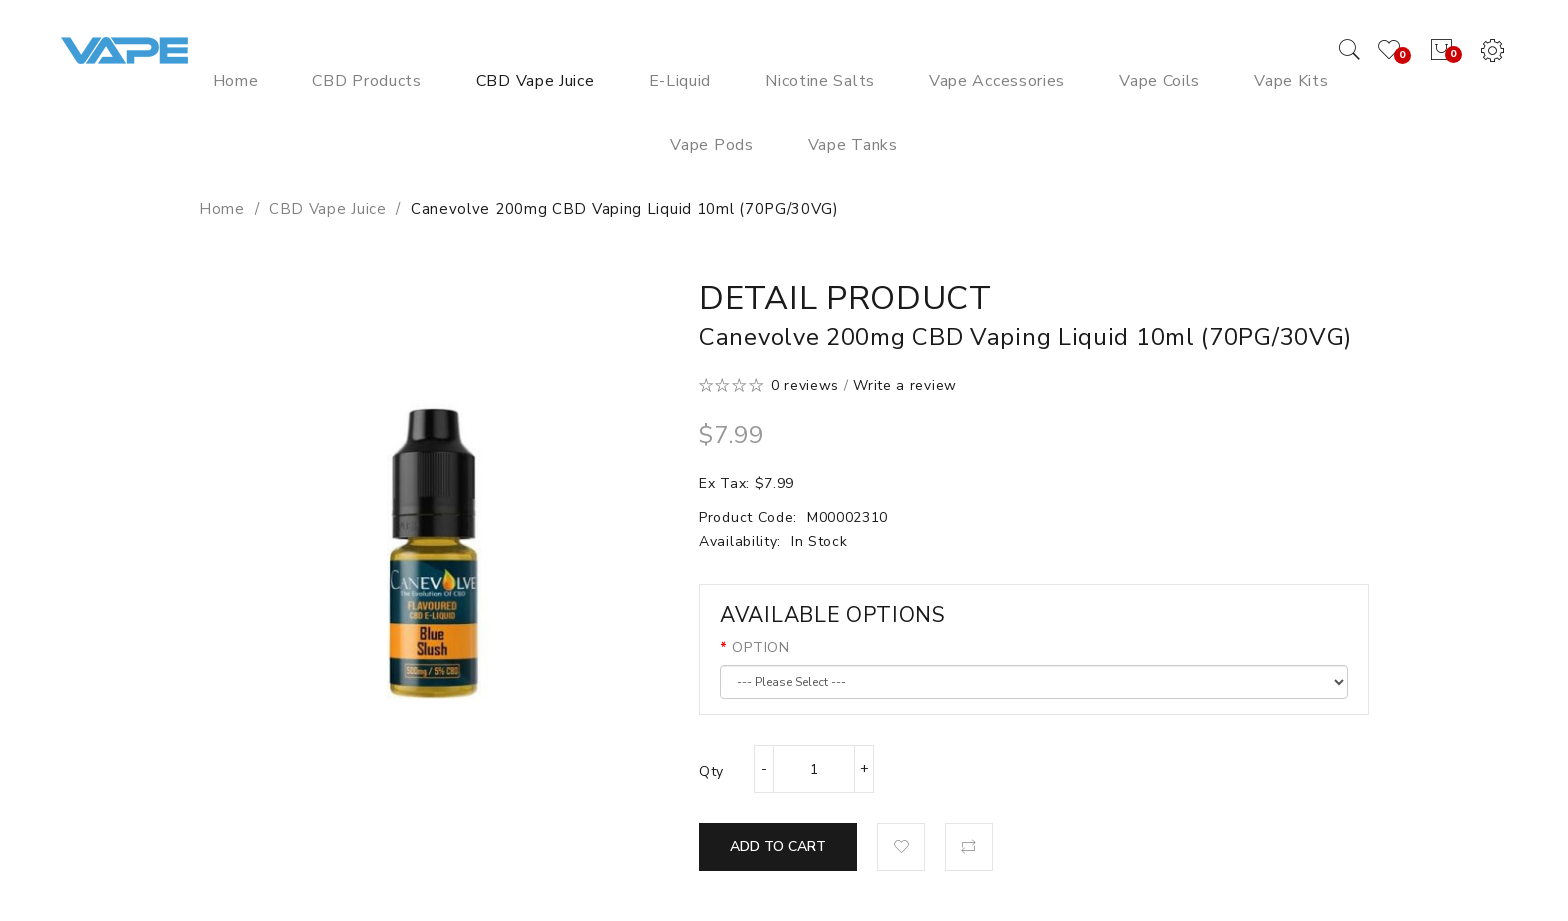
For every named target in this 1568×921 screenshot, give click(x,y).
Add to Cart (778, 846)
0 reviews (805, 385)
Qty (711, 771)
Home (222, 209)
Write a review (905, 385)
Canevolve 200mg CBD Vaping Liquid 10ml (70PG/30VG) (625, 209)
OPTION (760, 647)
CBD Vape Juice (328, 209)
